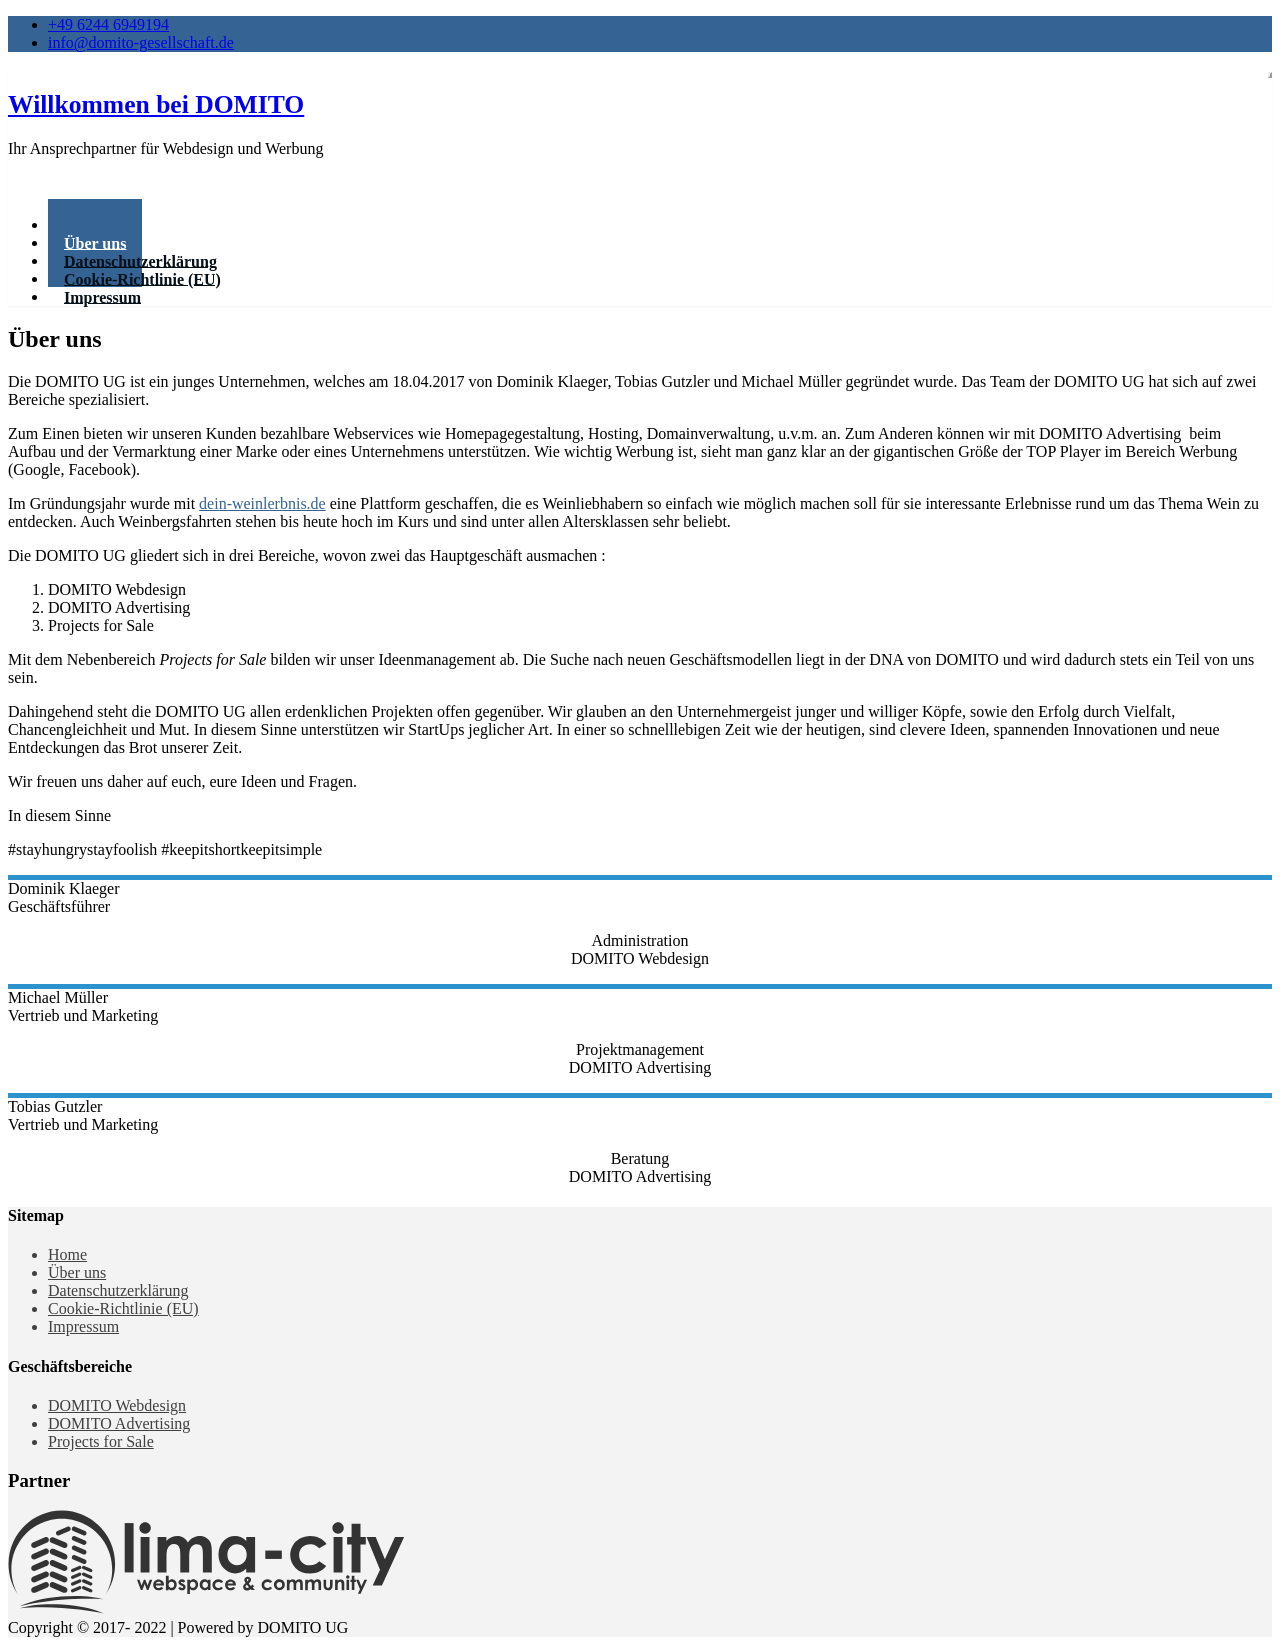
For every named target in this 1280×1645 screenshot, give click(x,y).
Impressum (102, 296)
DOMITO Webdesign (117, 1405)
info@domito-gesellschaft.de (141, 42)
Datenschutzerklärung (118, 1290)
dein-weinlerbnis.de (262, 503)
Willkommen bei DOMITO (156, 104)
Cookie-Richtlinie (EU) (123, 1308)
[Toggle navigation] (1270, 75)
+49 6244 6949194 (108, 24)
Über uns (77, 1272)
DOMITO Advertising (119, 1423)
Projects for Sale (101, 1441)
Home (67, 1254)
